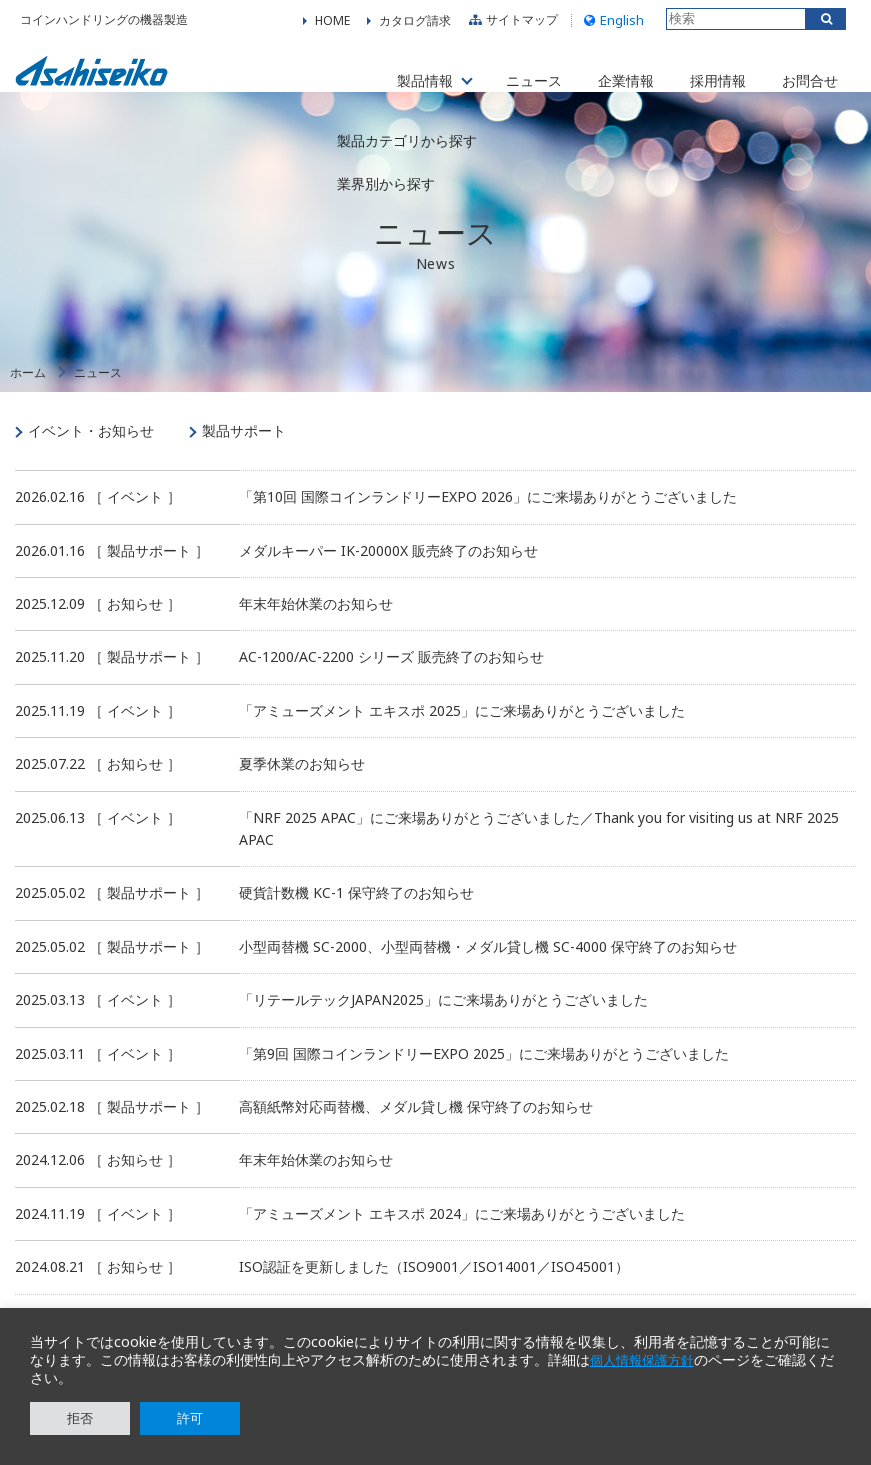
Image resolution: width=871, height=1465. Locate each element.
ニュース (512, 78)
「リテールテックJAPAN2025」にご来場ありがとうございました (443, 1019)
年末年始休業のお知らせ (316, 623)
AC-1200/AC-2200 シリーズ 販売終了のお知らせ (391, 676)
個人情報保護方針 (646, 1360)
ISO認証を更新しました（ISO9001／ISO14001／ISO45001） (434, 1286)
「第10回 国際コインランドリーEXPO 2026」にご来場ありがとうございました (488, 516)
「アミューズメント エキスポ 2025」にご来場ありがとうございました (462, 730)
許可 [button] (190, 1418)
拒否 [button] (80, 1418)
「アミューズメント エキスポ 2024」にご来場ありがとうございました (462, 1232)
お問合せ (803, 78)
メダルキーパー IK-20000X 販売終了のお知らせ (388, 569)
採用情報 (706, 78)
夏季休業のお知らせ (302, 783)
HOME (332, 25)
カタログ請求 (415, 25)
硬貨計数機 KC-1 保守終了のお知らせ (356, 912)
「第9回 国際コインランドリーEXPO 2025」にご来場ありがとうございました (484, 1072)
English (611, 24)
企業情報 (609, 78)
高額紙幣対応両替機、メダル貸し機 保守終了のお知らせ (416, 1126)
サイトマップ (511, 24)
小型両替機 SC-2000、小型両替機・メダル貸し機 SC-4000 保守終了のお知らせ (488, 966)
